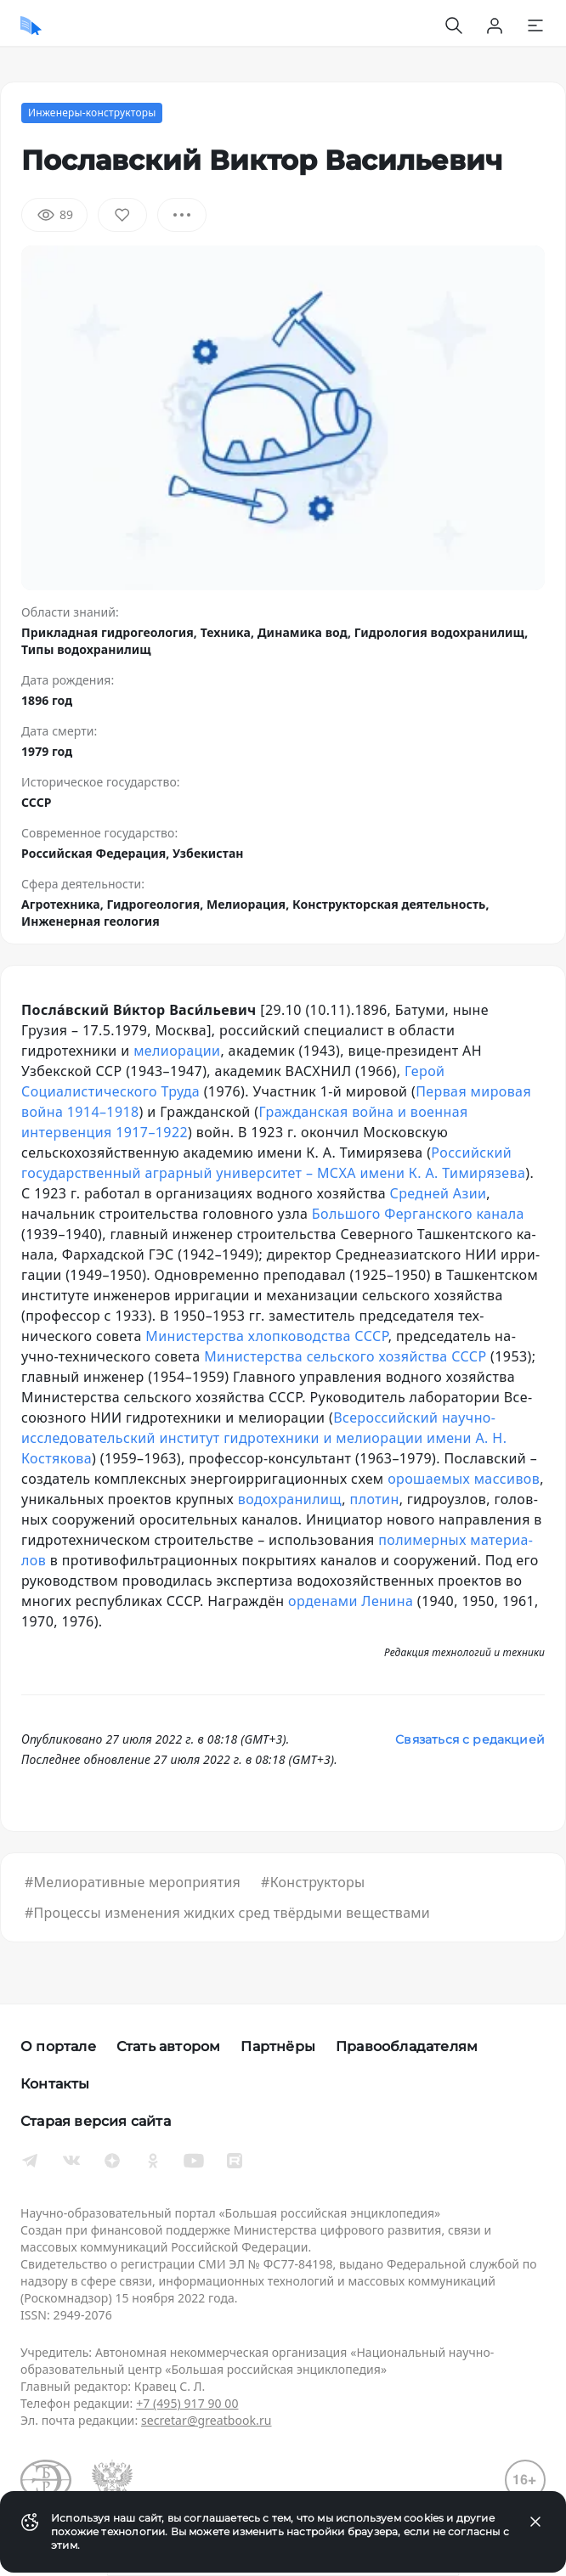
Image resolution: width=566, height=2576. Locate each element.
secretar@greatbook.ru (206, 2420)
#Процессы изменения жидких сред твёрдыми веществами (227, 1912)
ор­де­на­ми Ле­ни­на (350, 1601)
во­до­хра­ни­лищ (290, 1499)
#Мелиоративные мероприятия (133, 1882)
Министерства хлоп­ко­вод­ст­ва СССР (266, 1336)
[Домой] (31, 25)
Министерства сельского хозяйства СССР (345, 1356)
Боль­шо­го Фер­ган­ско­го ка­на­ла (418, 1213)
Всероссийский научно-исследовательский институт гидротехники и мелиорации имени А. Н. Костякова (264, 1438)
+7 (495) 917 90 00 (187, 2403)
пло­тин (374, 1499)
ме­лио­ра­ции (176, 1050)
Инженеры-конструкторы (92, 112)
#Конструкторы (313, 1882)
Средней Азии (438, 1193)
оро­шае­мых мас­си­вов (464, 1478)
